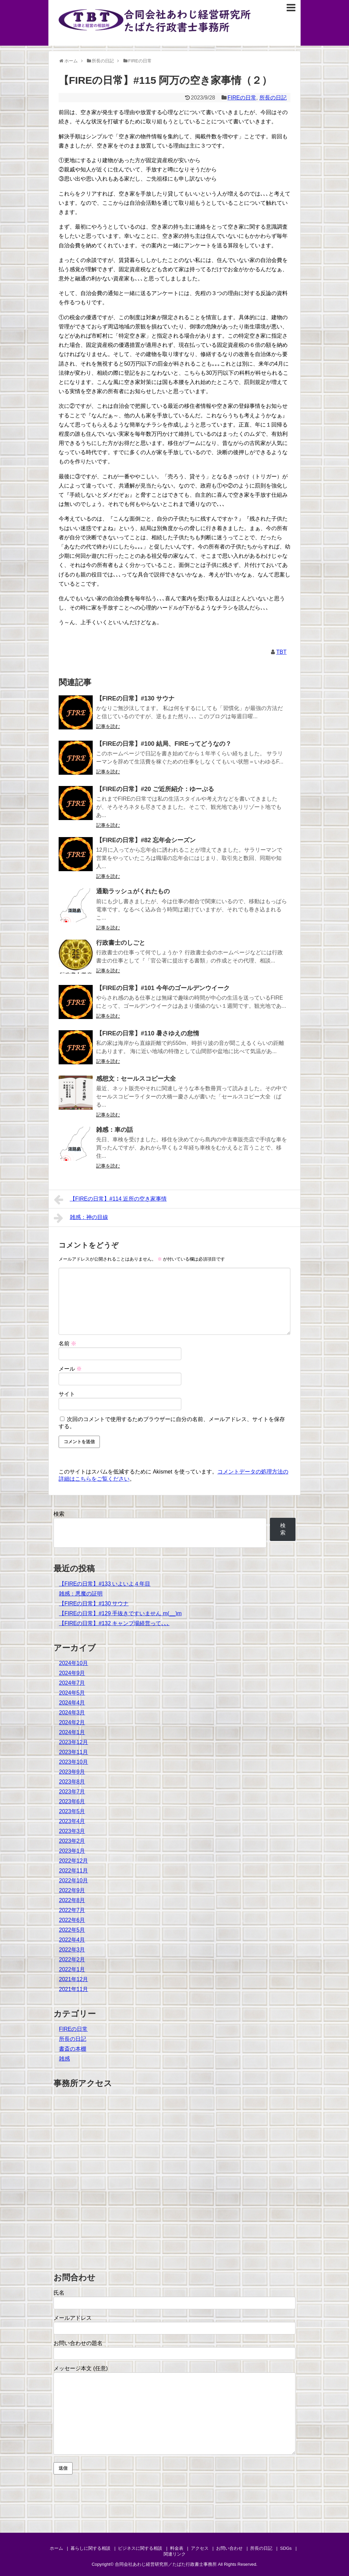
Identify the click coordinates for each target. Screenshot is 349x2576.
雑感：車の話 (114, 1129)
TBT (281, 652)
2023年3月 (72, 1831)
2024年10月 (73, 1663)
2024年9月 (72, 1673)
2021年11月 (73, 1989)
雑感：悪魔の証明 (81, 1593)
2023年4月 (72, 1821)
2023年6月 (72, 1801)
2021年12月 (73, 1979)
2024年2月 (72, 1722)
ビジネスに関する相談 (140, 2548)
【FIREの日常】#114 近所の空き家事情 (110, 1199)
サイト (67, 1394)
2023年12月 (73, 1742)
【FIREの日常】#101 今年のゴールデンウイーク (163, 988)
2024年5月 (72, 1693)
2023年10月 (73, 1762)
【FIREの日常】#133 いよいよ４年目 (104, 1584)
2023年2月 (72, 1841)
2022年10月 (73, 1880)
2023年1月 (72, 1851)
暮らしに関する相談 (90, 2548)
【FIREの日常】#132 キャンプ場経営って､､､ (114, 1623)
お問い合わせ (229, 2548)
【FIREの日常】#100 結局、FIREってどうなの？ (163, 743)
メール (70, 1369)
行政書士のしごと (120, 942)
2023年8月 (72, 1782)
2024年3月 (72, 1712)
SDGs (286, 2548)
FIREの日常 (241, 98)
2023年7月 (72, 1791)
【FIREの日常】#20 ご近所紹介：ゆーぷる (155, 789)
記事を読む (108, 726)
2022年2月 (72, 1959)
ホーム (56, 2548)
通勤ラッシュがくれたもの (133, 891)
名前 (67, 1343)
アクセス (200, 2548)
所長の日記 (273, 98)
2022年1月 (72, 1969)
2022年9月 (72, 1890)
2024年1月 (72, 1732)
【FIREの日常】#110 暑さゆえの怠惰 (147, 1033)
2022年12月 (73, 1861)
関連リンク (175, 2554)
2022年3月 (72, 1950)
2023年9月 (72, 1772)
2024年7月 (72, 1683)
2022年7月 (72, 1910)
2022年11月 (73, 1870)
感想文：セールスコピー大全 (136, 1078)
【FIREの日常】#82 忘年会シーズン (146, 840)
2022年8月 (72, 1900)
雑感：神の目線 (81, 1218)
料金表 (176, 2548)
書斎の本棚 (72, 2049)
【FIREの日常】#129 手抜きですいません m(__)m (120, 1613)
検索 (59, 1514)
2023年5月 (72, 1811)
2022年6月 (72, 1920)
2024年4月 (72, 1703)
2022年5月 (72, 1930)
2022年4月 (72, 1940)
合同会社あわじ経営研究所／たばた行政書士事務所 (166, 2564)
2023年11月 (73, 1752)
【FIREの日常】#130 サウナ (135, 698)
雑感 (64, 2059)
